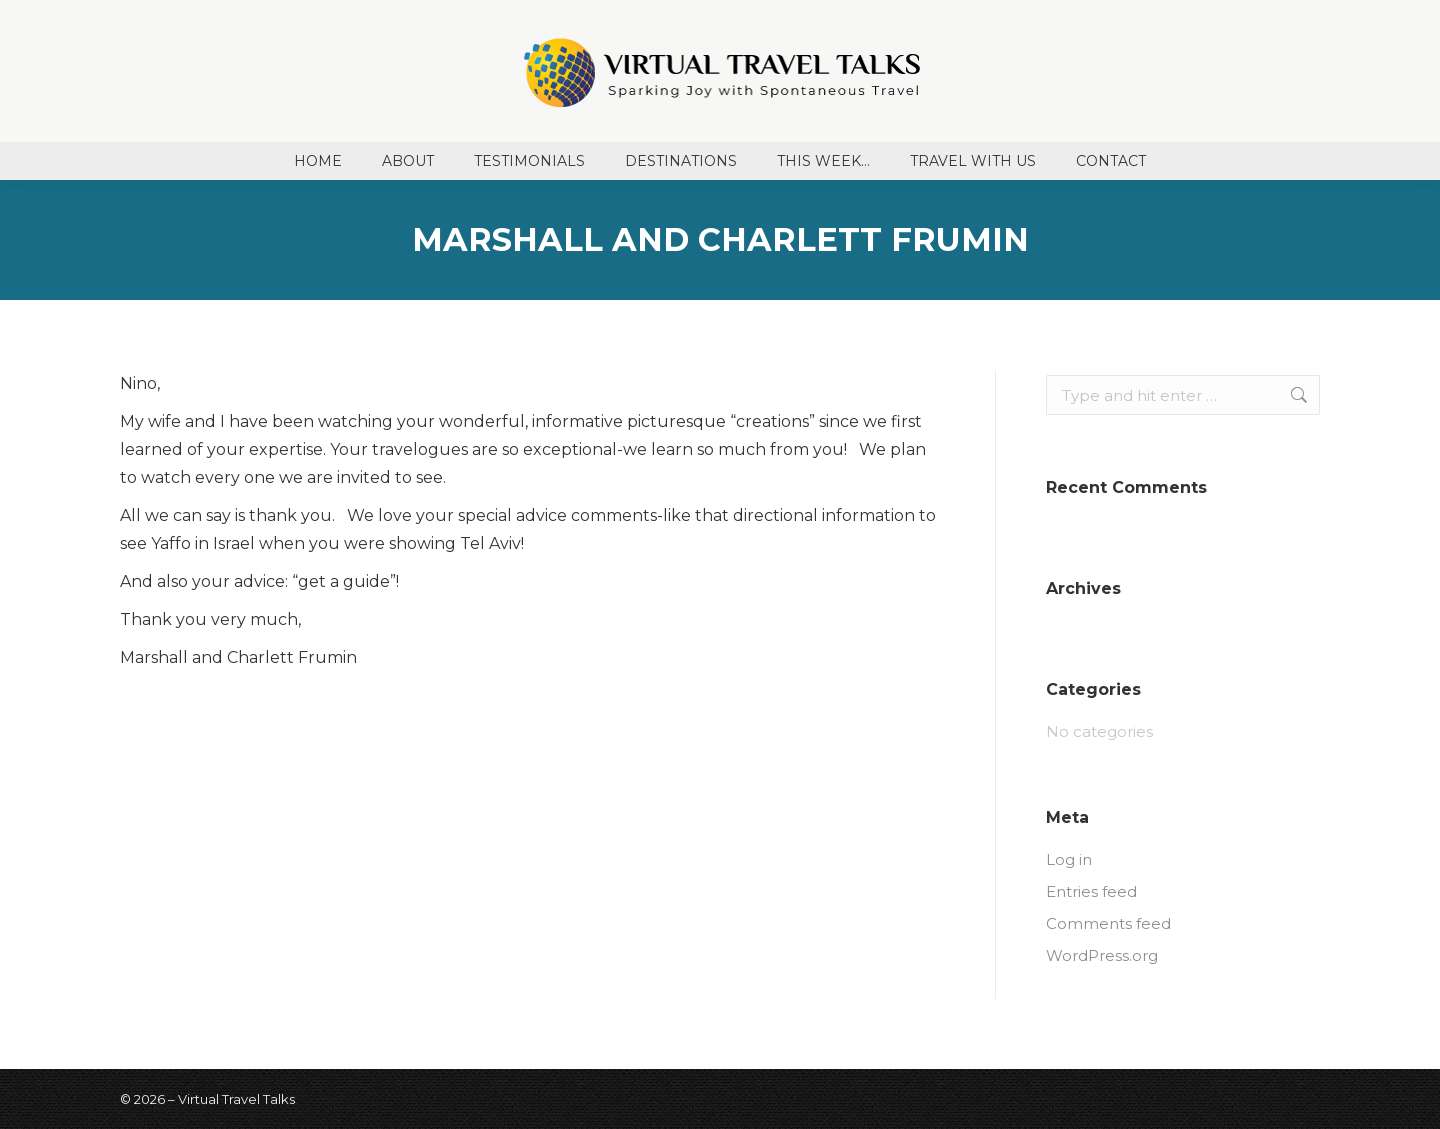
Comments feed (1108, 923)
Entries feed (1091, 891)
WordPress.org (1102, 955)
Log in (1069, 859)
